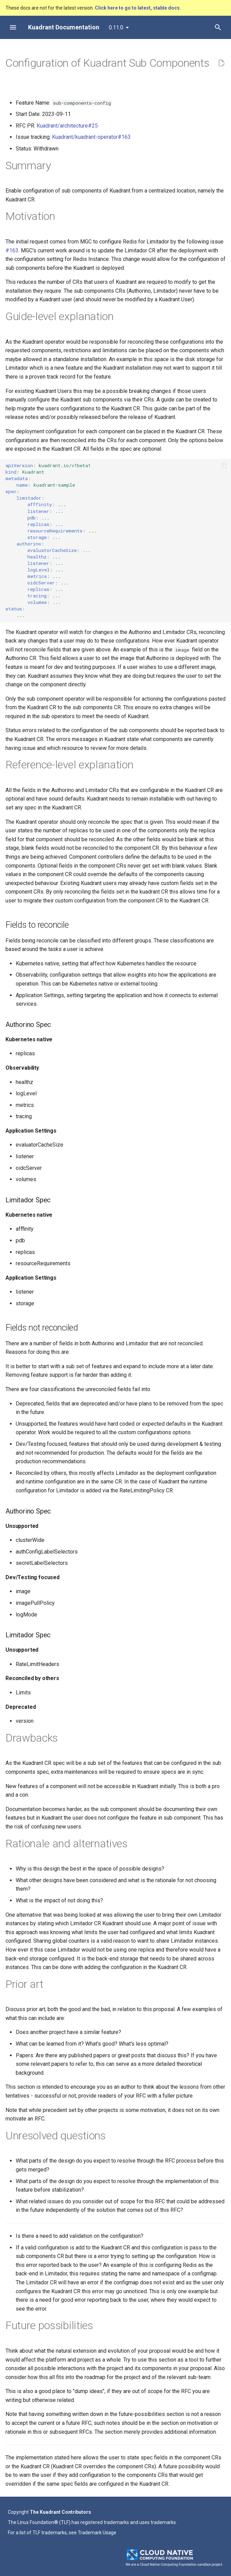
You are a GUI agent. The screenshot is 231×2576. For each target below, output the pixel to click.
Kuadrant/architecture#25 (67, 125)
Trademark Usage (97, 2532)
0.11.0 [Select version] (116, 27)
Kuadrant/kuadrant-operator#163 (91, 137)
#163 (11, 250)
